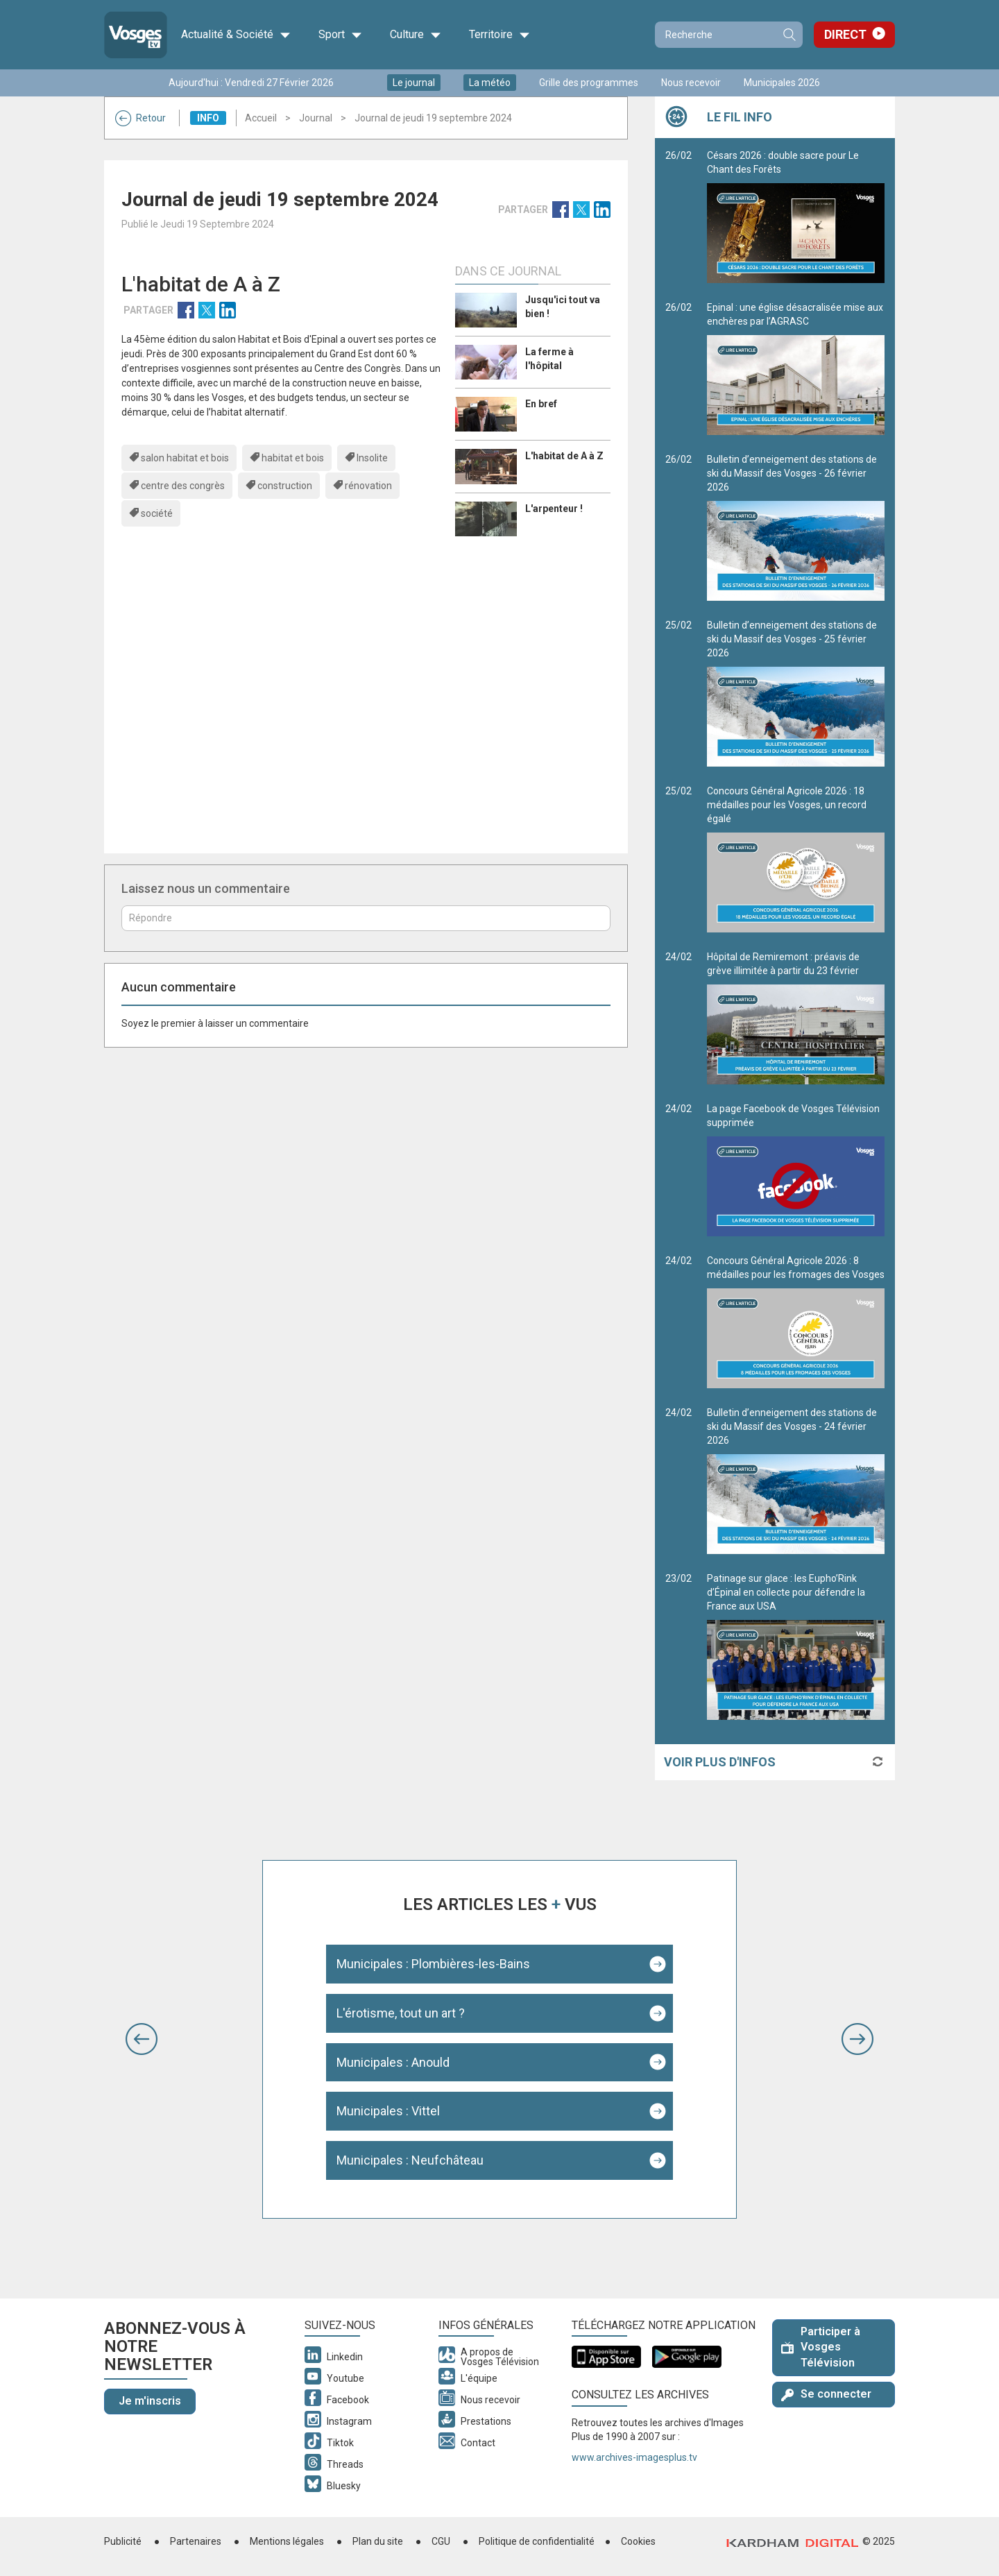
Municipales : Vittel (388, 2111)
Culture (415, 34)
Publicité (123, 2541)
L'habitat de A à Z (564, 455)
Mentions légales (287, 2541)
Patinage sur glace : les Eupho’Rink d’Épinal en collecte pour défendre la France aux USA (796, 1646)
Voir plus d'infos (720, 1762)
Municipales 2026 (782, 82)
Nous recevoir (691, 82)
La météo (490, 82)
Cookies (638, 2541)
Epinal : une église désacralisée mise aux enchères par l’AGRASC (796, 368)
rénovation (368, 485)
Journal (315, 117)
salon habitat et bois (185, 457)
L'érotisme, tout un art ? (400, 2013)
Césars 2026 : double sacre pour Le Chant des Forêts (796, 216)
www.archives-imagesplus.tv (634, 2457)
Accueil (261, 117)
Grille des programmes (588, 82)
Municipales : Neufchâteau (410, 2160)
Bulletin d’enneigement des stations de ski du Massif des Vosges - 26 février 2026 (796, 527)
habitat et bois (293, 457)
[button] (141, 2039)
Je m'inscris (150, 2400)
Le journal (414, 82)
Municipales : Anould (393, 2062)
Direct (845, 34)
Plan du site (377, 2541)
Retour (140, 118)
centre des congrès (183, 485)
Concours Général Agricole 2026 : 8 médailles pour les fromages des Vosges (796, 1321)
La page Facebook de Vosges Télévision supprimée (796, 1169)
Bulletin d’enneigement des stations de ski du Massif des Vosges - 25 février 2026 (796, 693)
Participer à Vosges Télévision (820, 2347)
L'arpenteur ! (554, 508)
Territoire (499, 34)
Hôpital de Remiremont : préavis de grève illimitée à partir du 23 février (796, 1017)
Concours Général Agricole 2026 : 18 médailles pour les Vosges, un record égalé (796, 858)
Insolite (372, 457)
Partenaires (195, 2541)
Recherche (789, 35)
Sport (340, 34)
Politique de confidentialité (537, 2541)
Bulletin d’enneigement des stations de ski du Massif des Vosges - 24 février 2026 (796, 1480)
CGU (441, 2541)
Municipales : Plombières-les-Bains (433, 1963)
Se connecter (826, 2393)
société (157, 513)
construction (284, 485)
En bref (541, 403)
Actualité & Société (236, 34)
